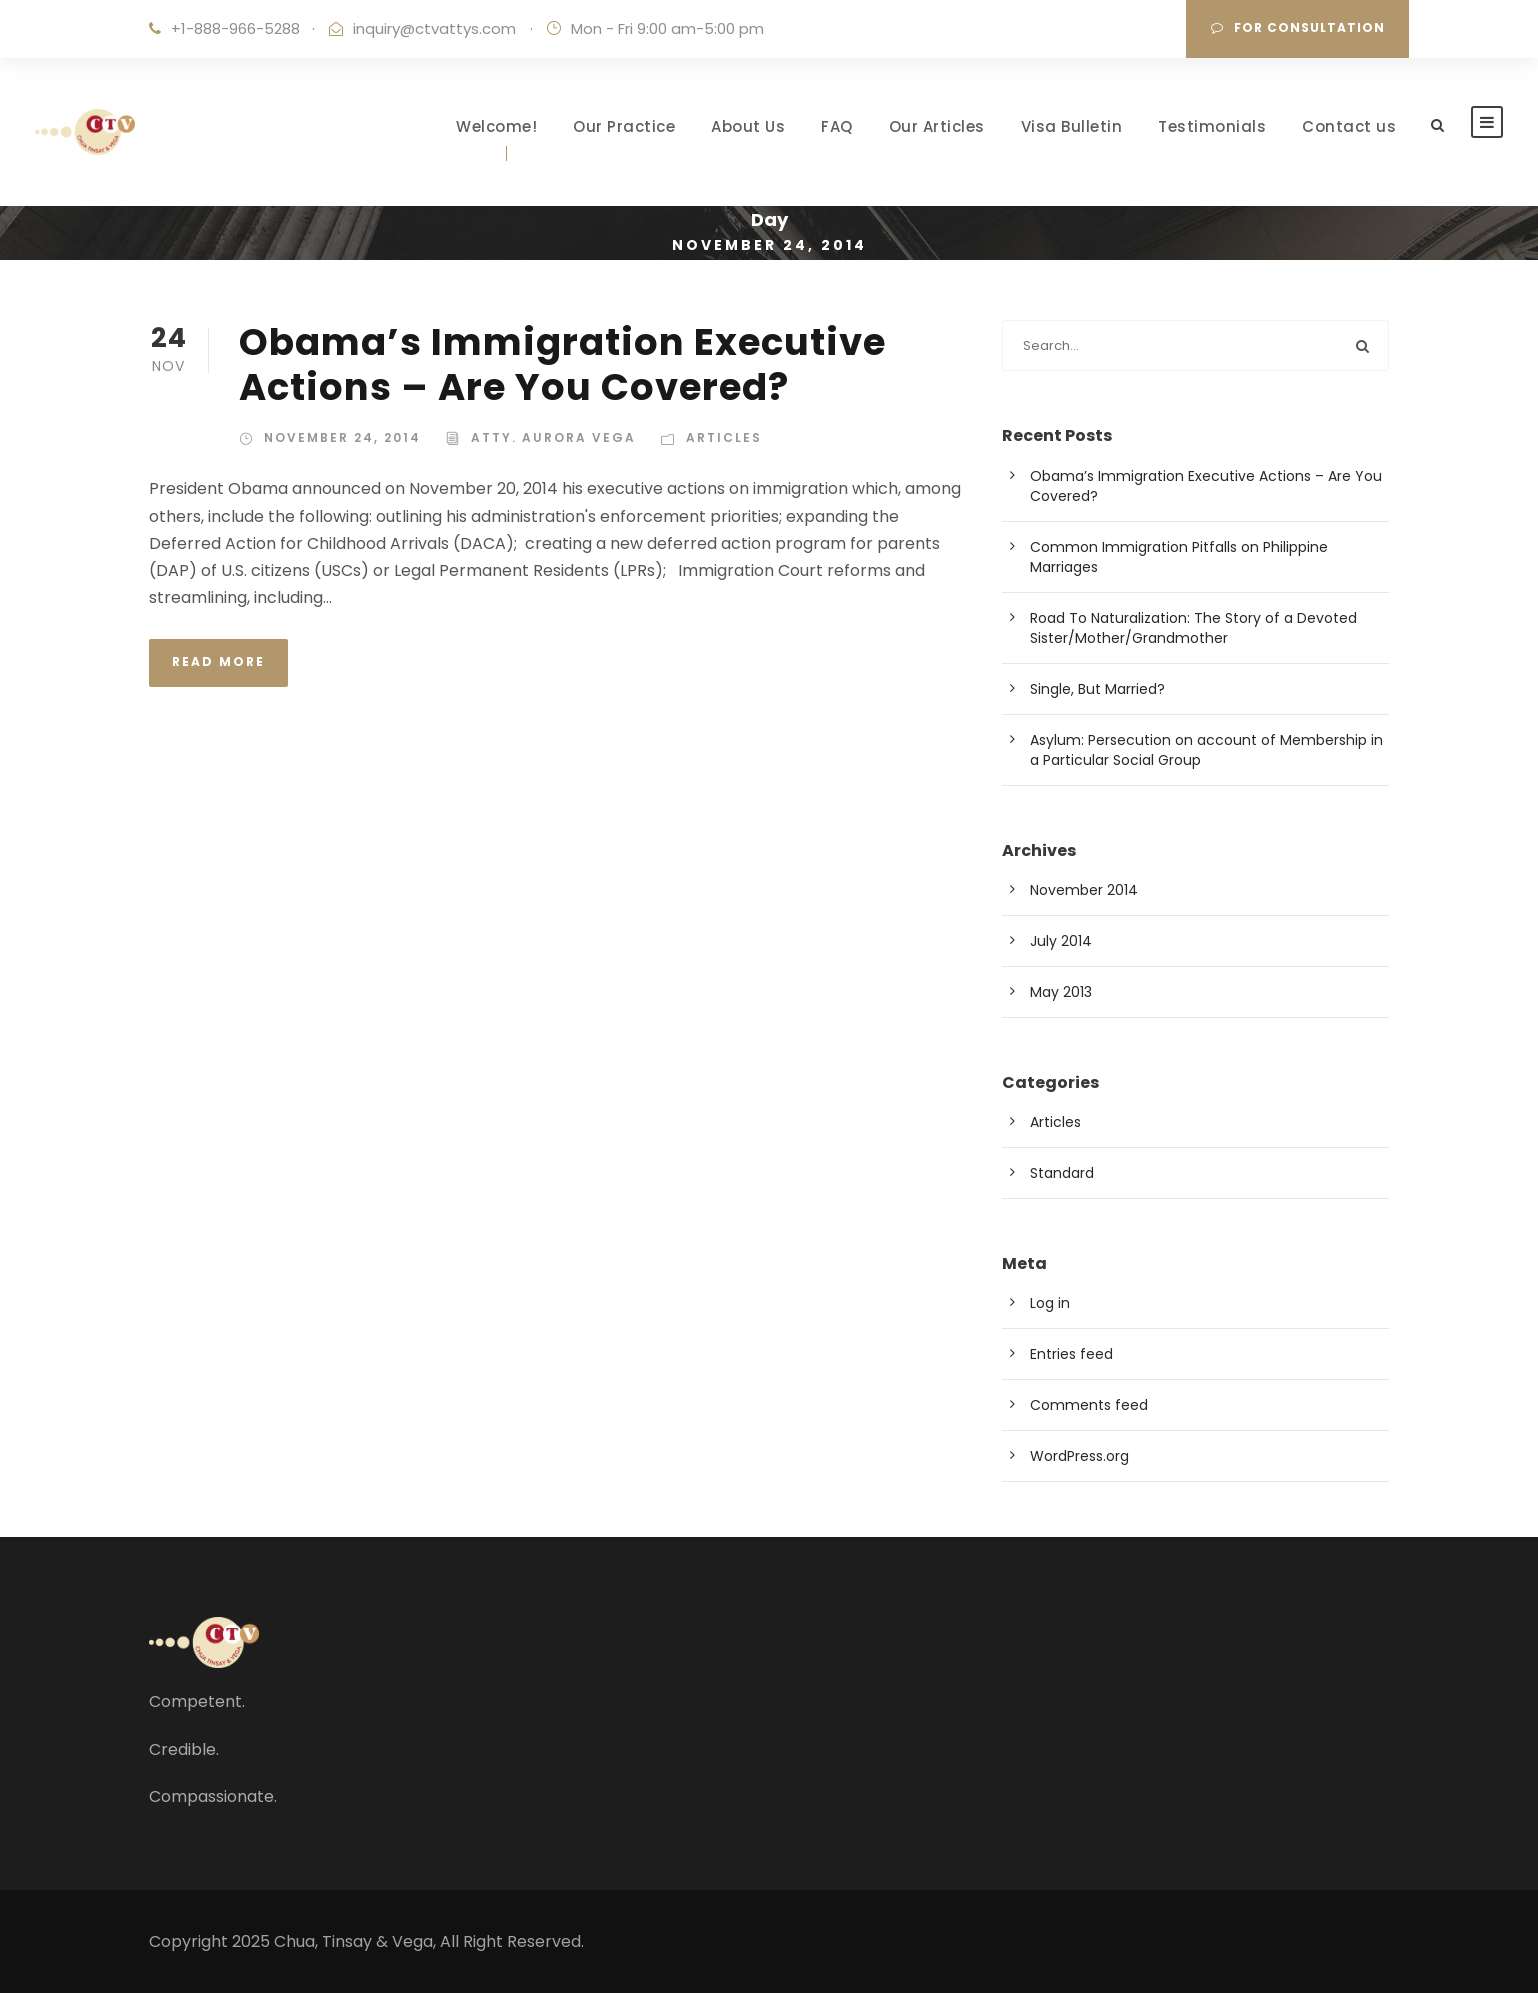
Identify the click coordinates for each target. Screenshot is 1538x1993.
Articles (724, 437)
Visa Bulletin (1072, 126)
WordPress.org (1079, 1456)
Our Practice (624, 126)
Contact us (1349, 126)
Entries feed (1071, 1354)
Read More (218, 661)
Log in (1050, 1303)
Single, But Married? (1097, 689)
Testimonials (1212, 126)
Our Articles (937, 126)
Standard (1062, 1173)
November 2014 (1084, 890)
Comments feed (1089, 1405)
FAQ (837, 126)
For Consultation (1298, 27)
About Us (748, 126)
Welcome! (496, 126)
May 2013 (1061, 992)
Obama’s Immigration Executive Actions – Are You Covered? (562, 364)
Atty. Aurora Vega (553, 437)
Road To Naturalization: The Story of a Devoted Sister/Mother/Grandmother (1193, 628)
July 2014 (1061, 941)
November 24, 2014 (342, 437)
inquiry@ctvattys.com (434, 28)
